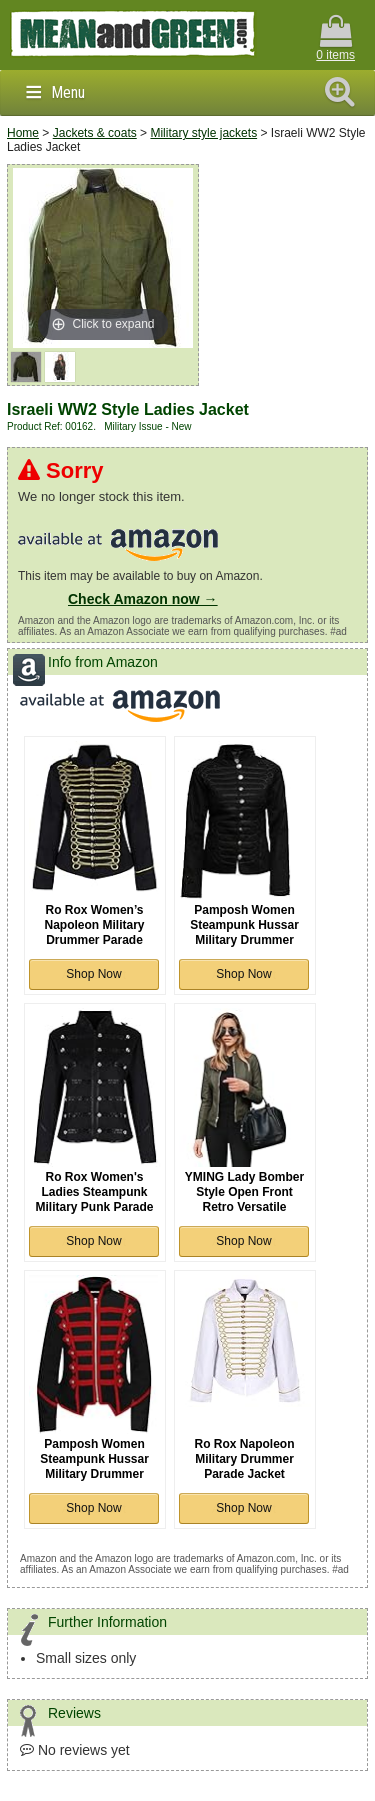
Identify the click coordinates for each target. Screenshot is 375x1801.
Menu (68, 92)
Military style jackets (203, 133)
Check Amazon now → (143, 599)
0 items (335, 38)
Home (23, 133)
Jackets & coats (95, 133)
